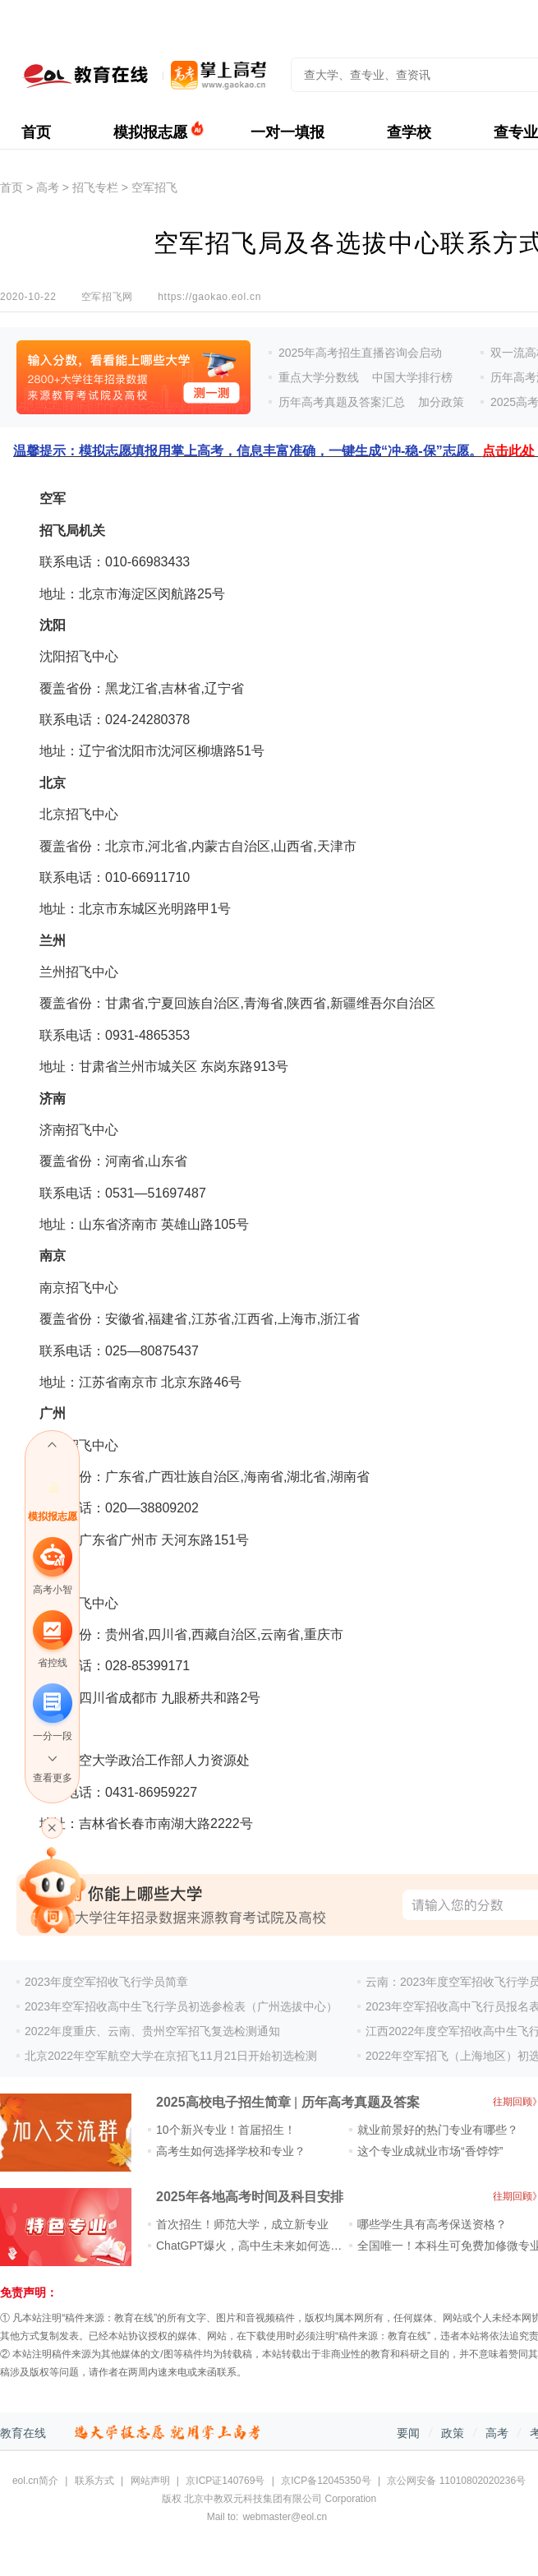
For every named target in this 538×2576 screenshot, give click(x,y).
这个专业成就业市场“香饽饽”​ (430, 2151)
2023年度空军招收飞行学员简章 (106, 1981)
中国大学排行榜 (412, 377)
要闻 (408, 2433)
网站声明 (150, 2480)
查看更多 (52, 1778)
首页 (36, 132)
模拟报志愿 (150, 132)
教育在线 (23, 2433)
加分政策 (441, 402)
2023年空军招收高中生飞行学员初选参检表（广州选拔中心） (181, 2006)
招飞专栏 (95, 187)
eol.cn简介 (35, 2480)
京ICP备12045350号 (325, 2480)
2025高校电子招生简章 (223, 2102)
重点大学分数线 (318, 377)
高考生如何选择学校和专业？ (231, 2151)
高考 (47, 187)
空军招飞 (154, 187)
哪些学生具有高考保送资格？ (432, 2224)
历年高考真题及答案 (360, 2102)
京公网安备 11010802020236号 (456, 2480)
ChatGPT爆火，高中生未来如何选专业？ (260, 2245)
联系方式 (94, 2480)
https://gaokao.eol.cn (209, 296)
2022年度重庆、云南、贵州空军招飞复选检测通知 (152, 2031)
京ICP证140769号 (225, 2480)
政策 (452, 2433)
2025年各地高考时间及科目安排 (249, 2197)
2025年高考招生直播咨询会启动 (360, 352)
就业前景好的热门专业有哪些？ (437, 2129)
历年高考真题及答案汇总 (341, 402)
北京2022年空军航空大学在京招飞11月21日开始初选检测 (171, 2055)
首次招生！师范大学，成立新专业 (242, 2224)
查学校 (409, 132)
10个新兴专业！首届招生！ (226, 2129)
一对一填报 (287, 132)
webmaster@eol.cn (284, 2517)
